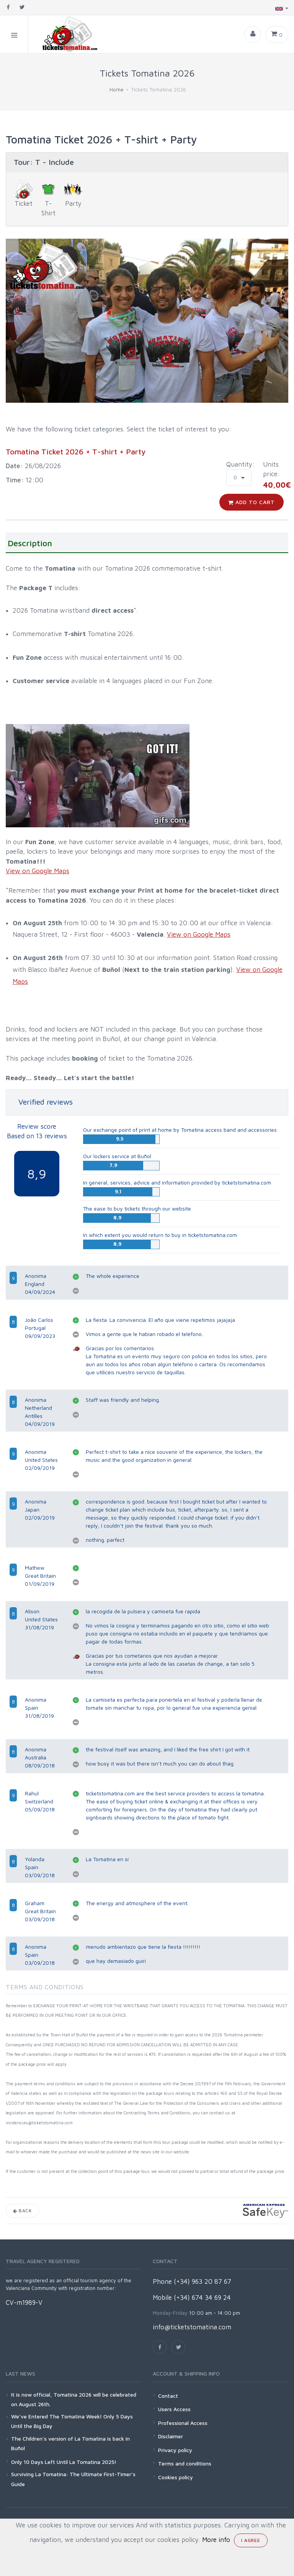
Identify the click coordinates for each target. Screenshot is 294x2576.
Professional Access (182, 2423)
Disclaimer (170, 2436)
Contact (168, 2395)
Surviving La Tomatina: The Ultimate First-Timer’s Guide (73, 2479)
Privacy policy (175, 2450)
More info (216, 2539)
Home (116, 89)
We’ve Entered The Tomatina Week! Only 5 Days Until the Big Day (72, 2421)
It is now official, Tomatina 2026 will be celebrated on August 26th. (73, 2399)
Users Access (174, 2409)
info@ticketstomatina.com (192, 2327)
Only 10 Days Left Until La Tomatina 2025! (63, 2462)
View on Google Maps (37, 871)
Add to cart (251, 502)
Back (22, 2210)
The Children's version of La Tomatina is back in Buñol (70, 2443)
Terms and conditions (184, 2463)
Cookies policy (175, 2477)
